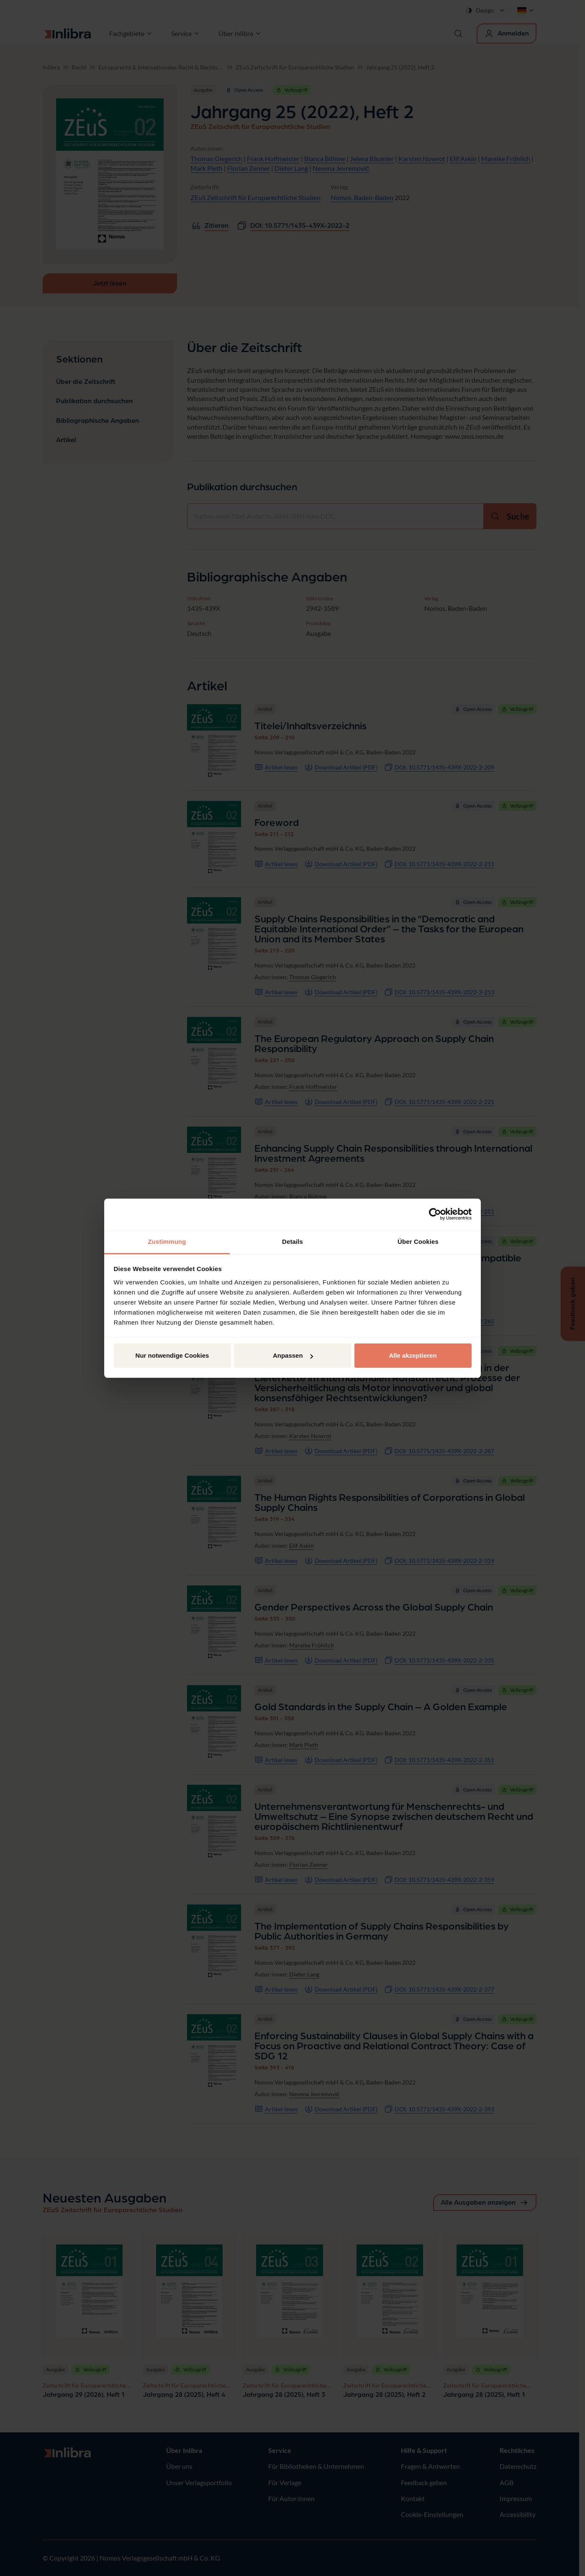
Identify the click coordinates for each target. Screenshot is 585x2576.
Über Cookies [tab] (418, 1241)
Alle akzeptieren (412, 1355)
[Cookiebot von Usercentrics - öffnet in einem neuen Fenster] (435, 1214)
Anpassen (293, 1355)
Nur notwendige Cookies (172, 1355)
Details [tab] (292, 1241)
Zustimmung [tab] (167, 1241)
